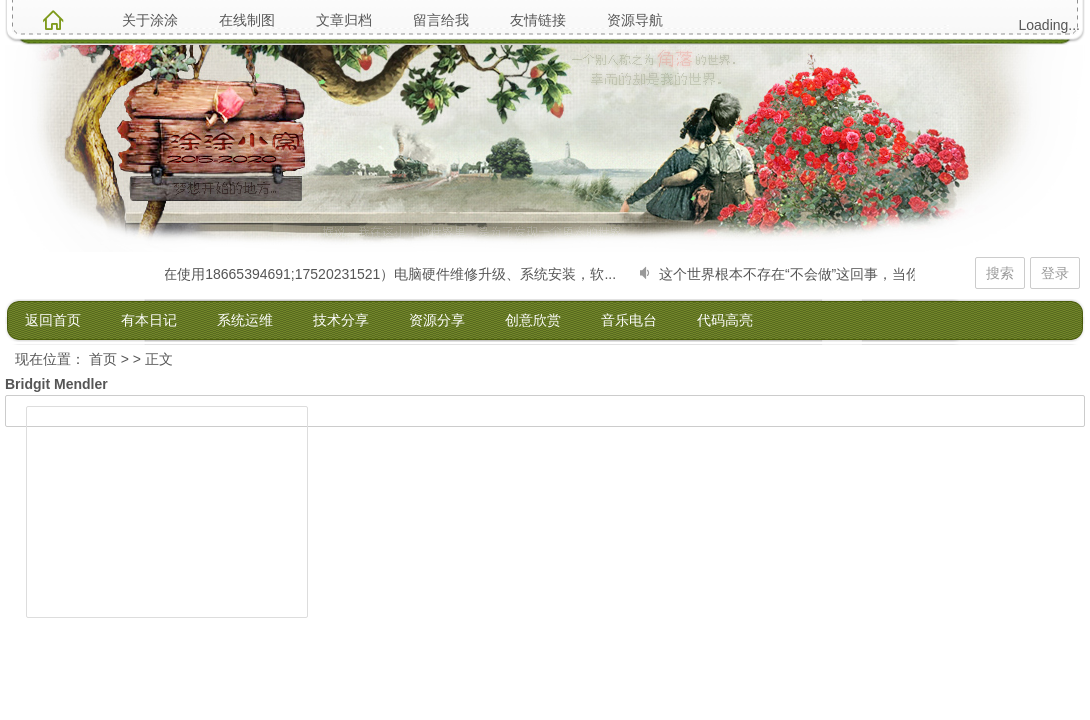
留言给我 (441, 20)
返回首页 (53, 320)
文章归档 (344, 20)
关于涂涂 (150, 20)
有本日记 (149, 320)
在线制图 (247, 20)
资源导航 (635, 20)
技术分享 (341, 320)
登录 (1055, 273)
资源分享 (437, 320)
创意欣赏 (533, 320)
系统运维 (245, 320)
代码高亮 (725, 320)
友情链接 (538, 20)
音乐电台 (629, 320)
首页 (103, 359)
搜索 (1000, 273)
